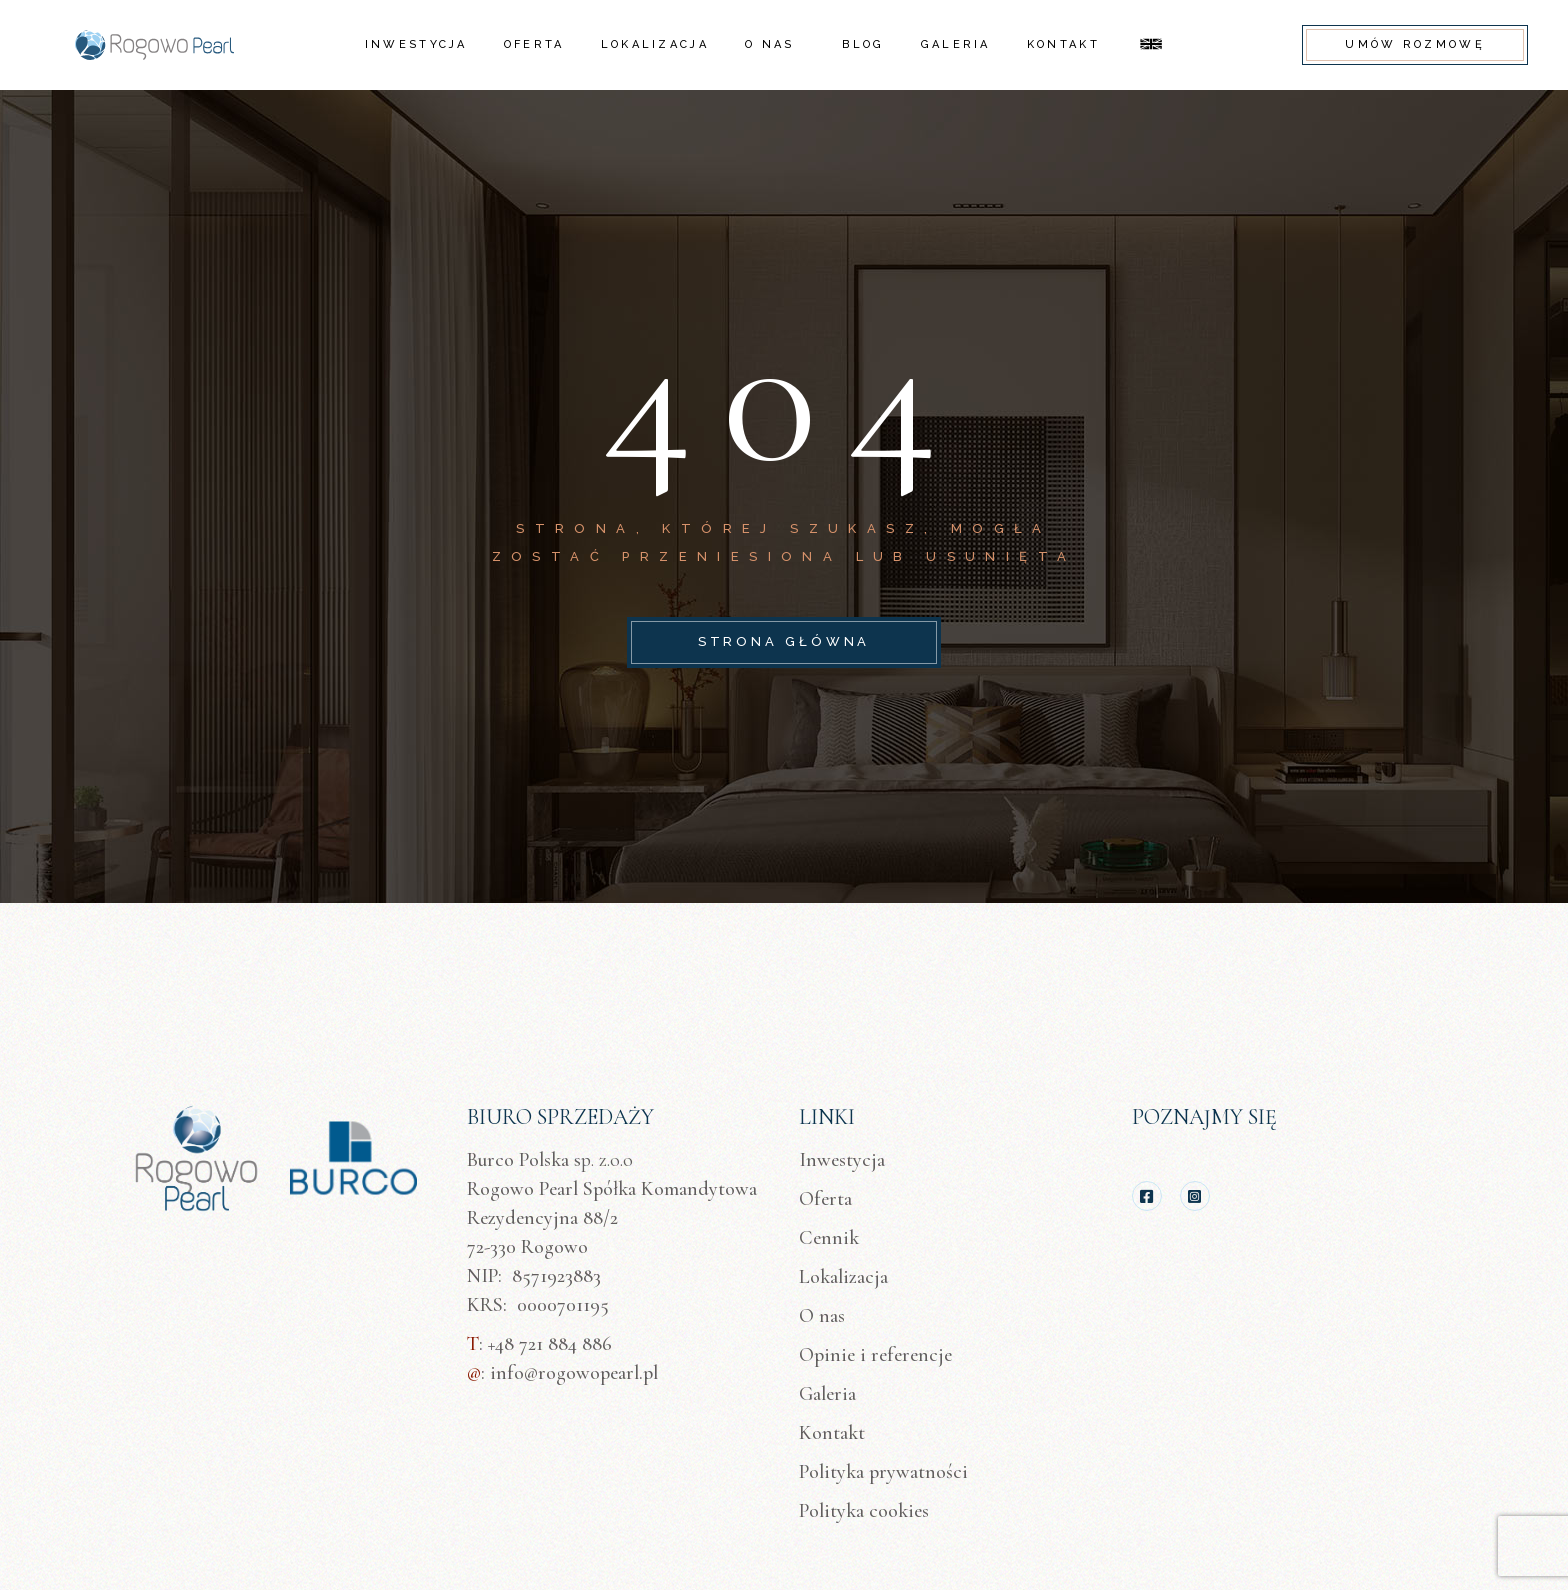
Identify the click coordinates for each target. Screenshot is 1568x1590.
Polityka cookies (864, 1511)
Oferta (825, 1199)
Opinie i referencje (875, 1355)
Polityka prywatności (883, 1472)
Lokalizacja (843, 1277)
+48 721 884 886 (550, 1344)
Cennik (829, 1238)
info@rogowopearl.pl (574, 1373)
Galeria (827, 1394)
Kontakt (832, 1433)
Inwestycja (842, 1160)
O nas (822, 1316)
